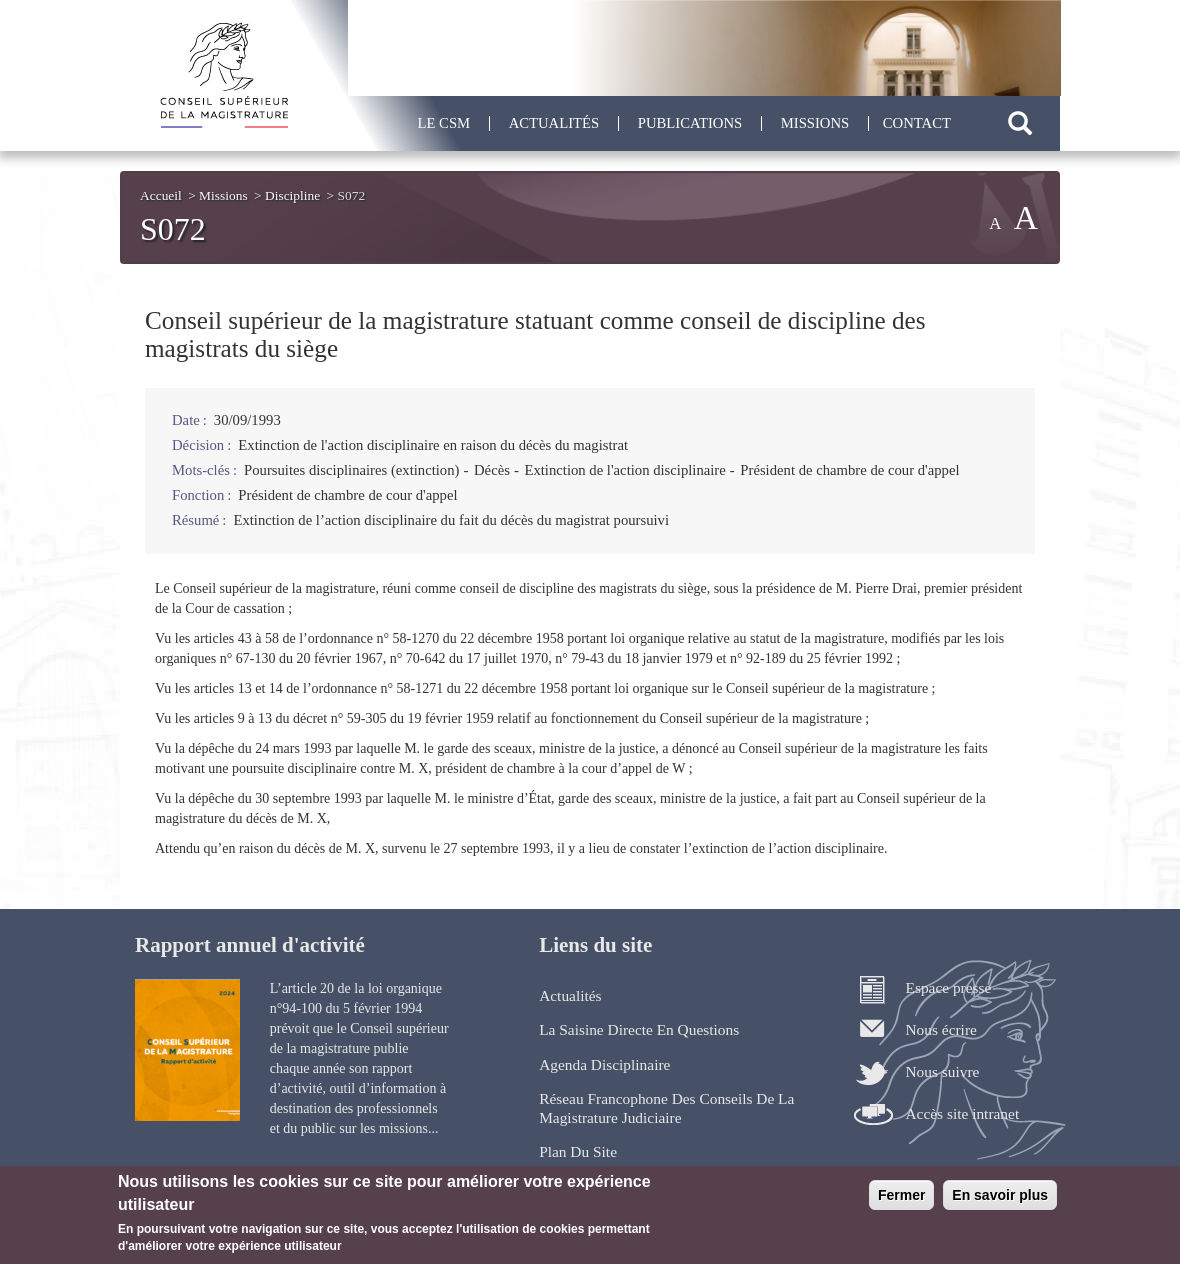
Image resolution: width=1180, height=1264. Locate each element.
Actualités (554, 123)
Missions (815, 123)
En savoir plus (1000, 1202)
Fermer (901, 1202)
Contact (917, 123)
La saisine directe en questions (639, 1029)
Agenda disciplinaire (604, 1064)
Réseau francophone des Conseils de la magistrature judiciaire (666, 1107)
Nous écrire (940, 1029)
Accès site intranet (962, 1113)
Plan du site (578, 1151)
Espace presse (948, 987)
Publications (690, 123)
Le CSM (444, 123)
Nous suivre (942, 1071)
